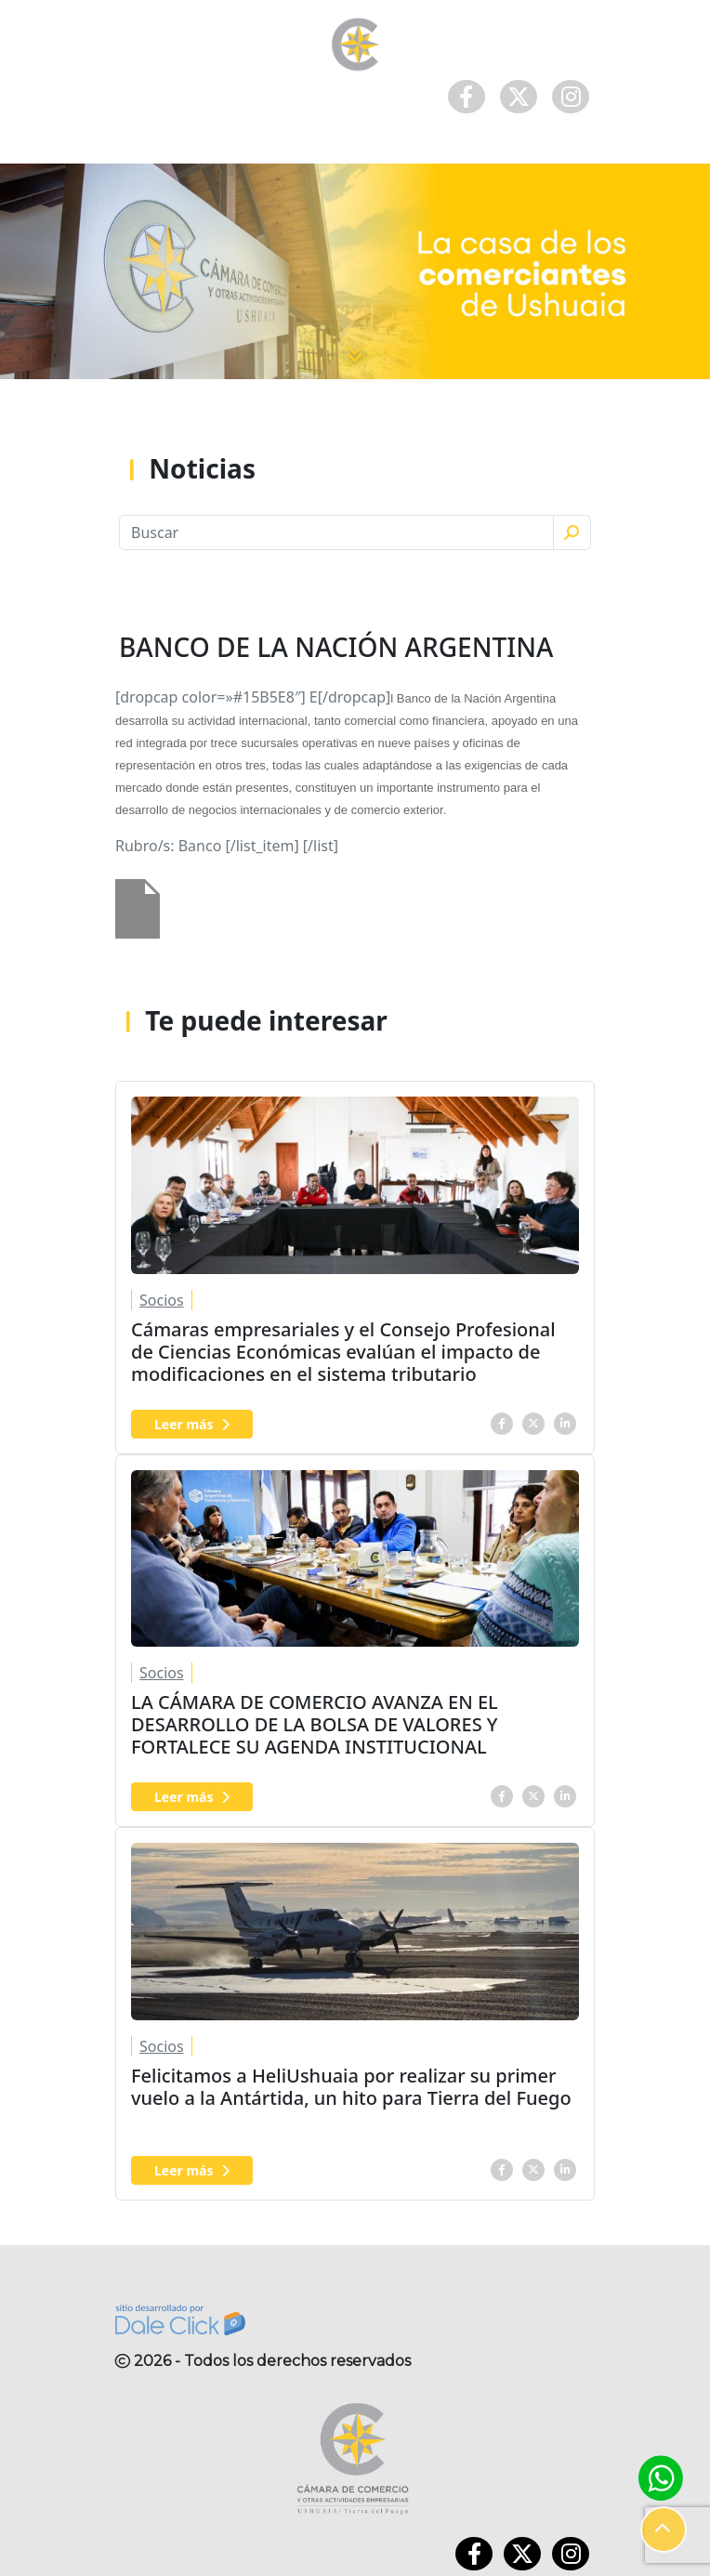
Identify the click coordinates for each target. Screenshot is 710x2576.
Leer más (192, 1424)
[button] (663, 2529)
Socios (161, 1300)
